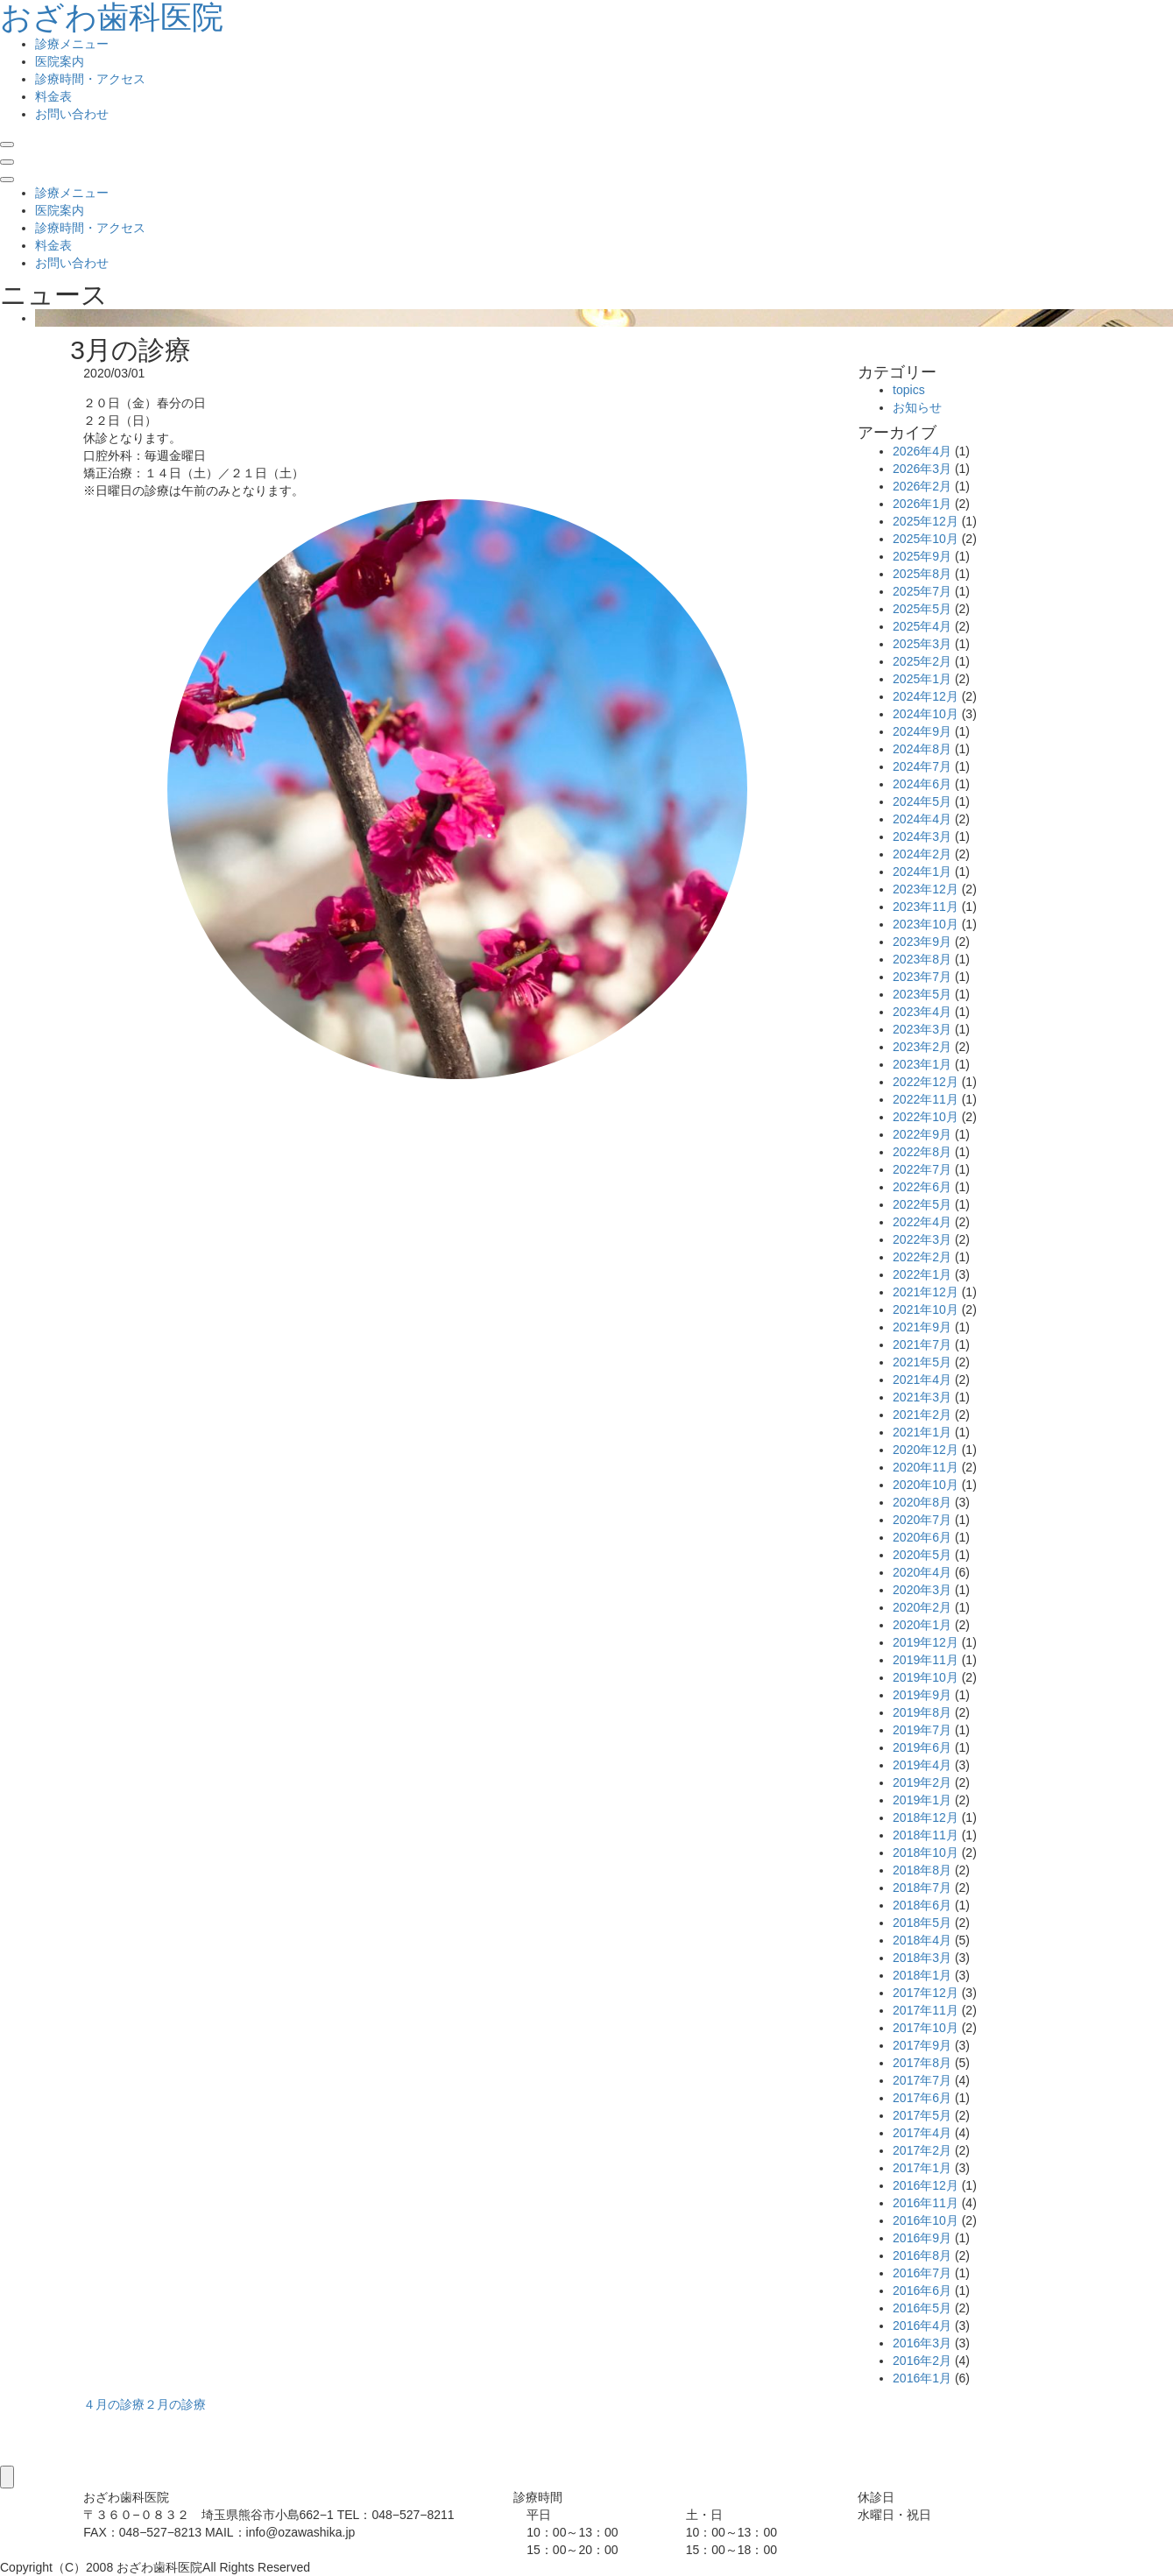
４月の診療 (114, 2404)
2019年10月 (925, 1677)
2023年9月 (922, 942)
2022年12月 (925, 1082)
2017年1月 (922, 2168)
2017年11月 (925, 2010)
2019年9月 (922, 1695)
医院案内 (59, 61)
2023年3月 (922, 1029)
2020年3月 (922, 1590)
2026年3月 (922, 469)
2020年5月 (922, 1555)
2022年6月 (922, 1187)
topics (909, 390)
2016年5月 (922, 2308)
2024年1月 (922, 872)
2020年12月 (925, 1450)
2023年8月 (922, 959)
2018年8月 (922, 1870)
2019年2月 (922, 1782)
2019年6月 (922, 1747)
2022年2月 (922, 1257)
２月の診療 (175, 2404)
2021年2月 (922, 1415)
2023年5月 (922, 994)
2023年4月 (922, 1012)
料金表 (53, 96)
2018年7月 (922, 1888)
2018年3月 (922, 1958)
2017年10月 (925, 2028)
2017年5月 (922, 2115)
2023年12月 (925, 889)
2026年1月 (922, 504)
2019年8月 (922, 1712)
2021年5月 (922, 1362)
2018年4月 (922, 1940)
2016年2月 (922, 2361)
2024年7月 (922, 766)
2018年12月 (925, 1817)
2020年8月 (922, 1502)
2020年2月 (922, 1607)
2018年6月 (922, 1905)
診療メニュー (72, 44)
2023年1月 (922, 1064)
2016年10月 (925, 2220)
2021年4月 (922, 1380)
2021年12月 (925, 1292)
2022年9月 (922, 1134)
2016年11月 (925, 2203)
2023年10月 (925, 924)
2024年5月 (922, 801)
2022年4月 (922, 1222)
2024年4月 (922, 819)
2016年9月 (922, 2238)
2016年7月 (922, 2273)
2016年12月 (925, 2185)
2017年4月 (922, 2133)
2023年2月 (922, 1047)
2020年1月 (922, 1625)
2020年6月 (922, 1537)
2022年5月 (922, 1204)
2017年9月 (922, 2045)
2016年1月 (922, 2378)
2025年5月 (922, 609)
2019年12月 (925, 1642)
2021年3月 (922, 1397)
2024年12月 (925, 696)
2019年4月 (922, 1765)
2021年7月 (922, 1344)
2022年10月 (925, 1117)
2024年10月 (925, 714)
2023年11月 (925, 907)
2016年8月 (922, 2255)
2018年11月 (925, 1835)
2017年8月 (922, 2063)
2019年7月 (922, 1730)
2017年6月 (922, 2098)
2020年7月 (922, 1520)
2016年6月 (922, 2290)
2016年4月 (922, 2325)
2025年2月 (922, 661)
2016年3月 (922, 2343)
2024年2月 (922, 854)
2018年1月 (922, 1975)
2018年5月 (922, 1923)
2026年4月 (922, 451)
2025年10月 (925, 539)
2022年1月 (922, 1274)
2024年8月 (922, 749)
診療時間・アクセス (90, 79)
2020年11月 (925, 1467)
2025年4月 (922, 626)
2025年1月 (922, 679)
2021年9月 (922, 1327)
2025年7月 (922, 591)
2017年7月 (922, 2080)
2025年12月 (925, 521)
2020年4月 (922, 1572)
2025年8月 (922, 574)
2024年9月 (922, 731)
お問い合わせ (72, 114)
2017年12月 (925, 1993)
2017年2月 (922, 2150)
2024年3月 (922, 836)
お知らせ (917, 407)
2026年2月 (922, 486)
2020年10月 (925, 1485)
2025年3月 (922, 644)
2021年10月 (925, 1309)
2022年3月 (922, 1239)
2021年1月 (922, 1432)
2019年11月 (925, 1660)
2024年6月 (922, 784)
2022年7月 (922, 1169)
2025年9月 (922, 556)
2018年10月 (925, 1853)
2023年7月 (922, 977)
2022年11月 (925, 1099)
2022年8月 (922, 1152)
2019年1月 (922, 1800)
